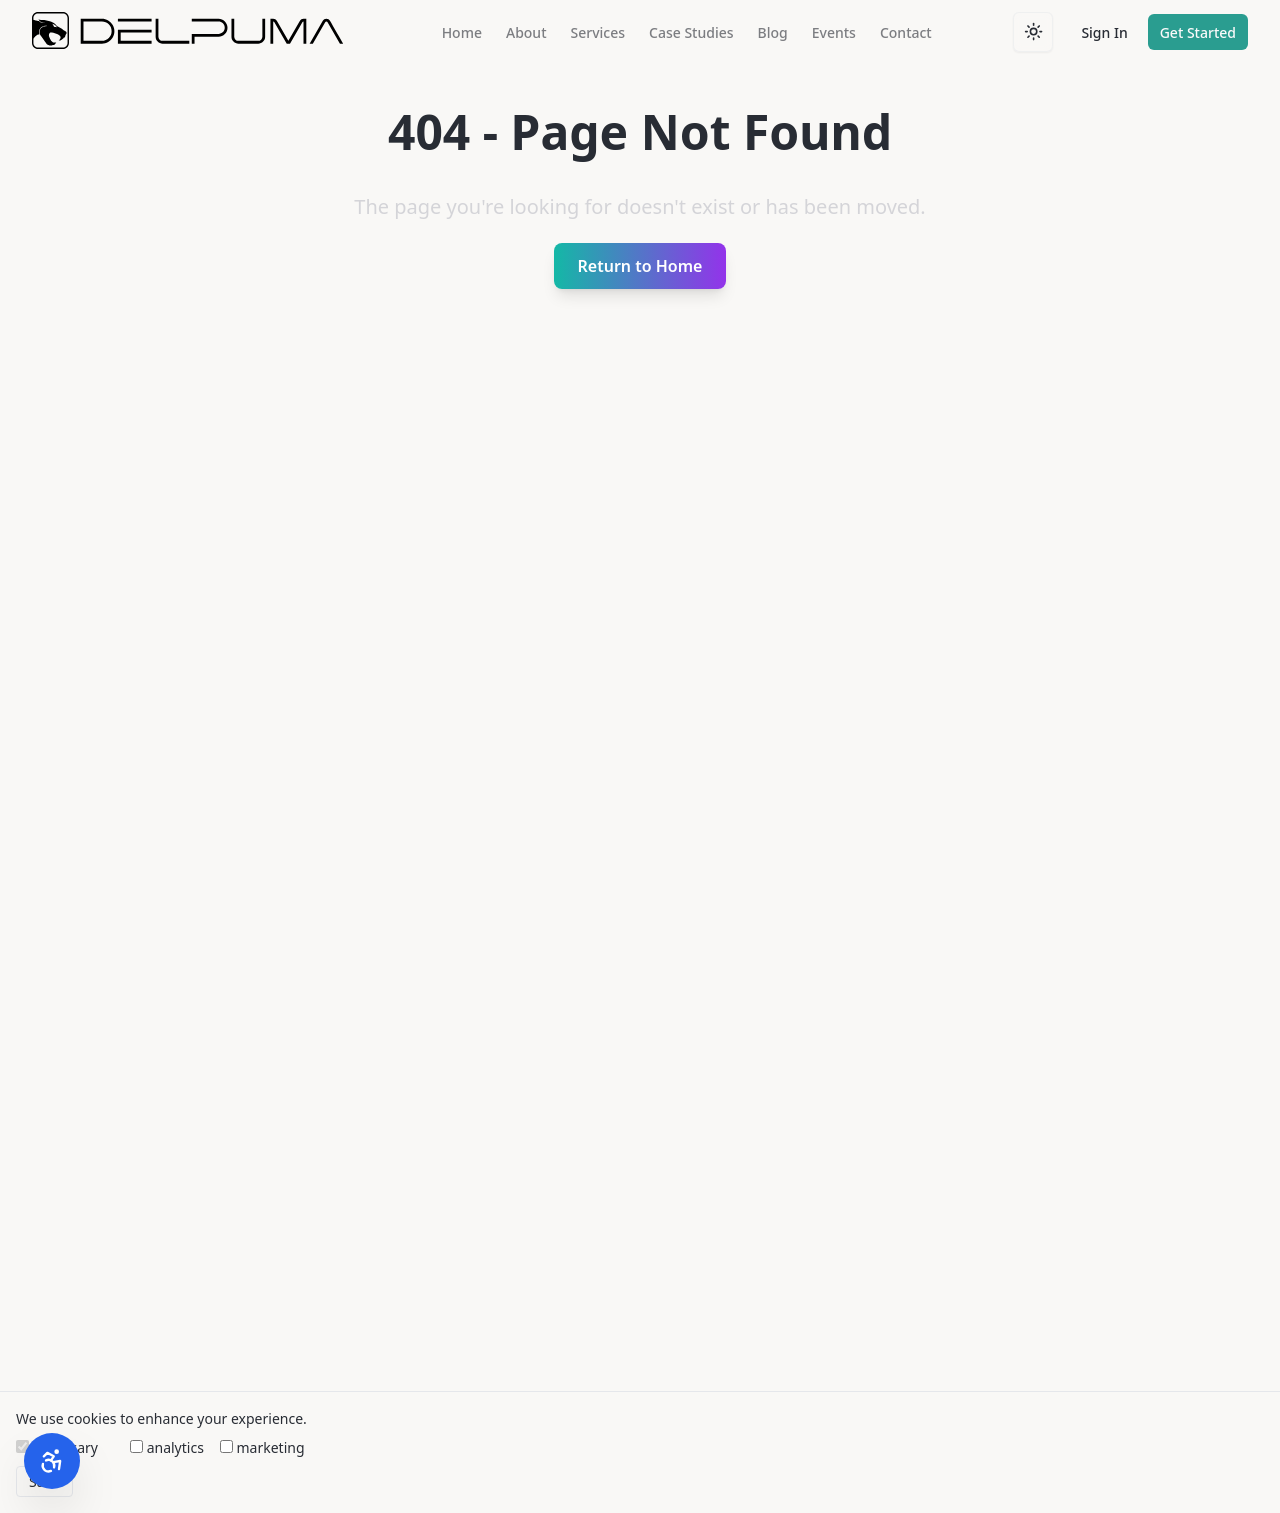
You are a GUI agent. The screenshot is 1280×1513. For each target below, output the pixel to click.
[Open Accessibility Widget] (52, 1461)
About (526, 32)
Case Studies (691, 32)
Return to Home (640, 266)
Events (834, 32)
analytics (167, 1447)
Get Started (1198, 32)
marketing (262, 1447)
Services (598, 32)
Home (462, 32)
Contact (906, 32)
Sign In (1104, 32)
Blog (773, 32)
